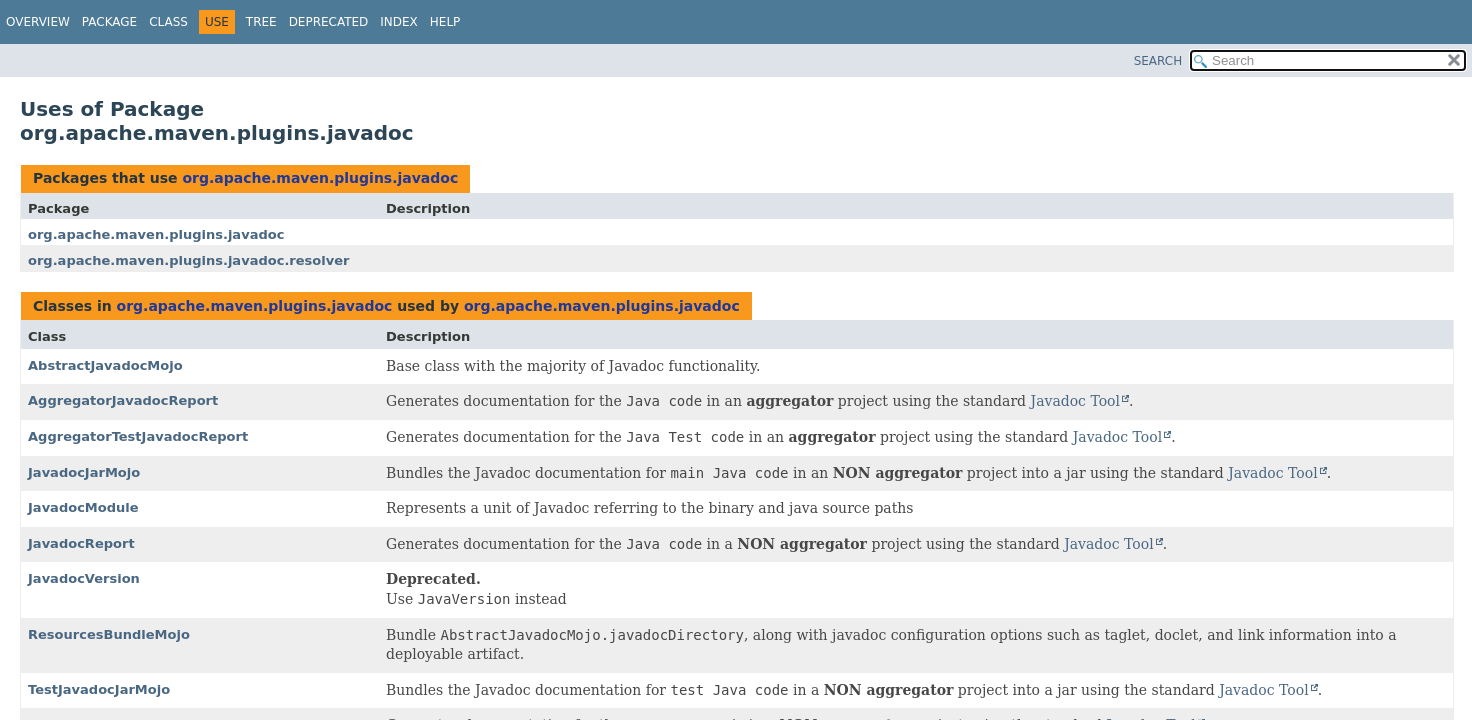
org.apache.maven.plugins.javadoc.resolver (188, 260)
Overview (38, 22)
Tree (261, 22)
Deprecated (329, 22)
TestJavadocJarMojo (99, 689)
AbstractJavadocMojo (105, 365)
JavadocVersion (84, 578)
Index (399, 22)
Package (109, 22)
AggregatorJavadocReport (123, 400)
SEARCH (1158, 61)
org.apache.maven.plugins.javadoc (320, 178)
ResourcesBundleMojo (109, 634)
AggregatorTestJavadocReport (138, 436)
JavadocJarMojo (84, 472)
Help (445, 22)
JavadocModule (83, 507)
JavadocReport (81, 543)
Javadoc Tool (1075, 401)
